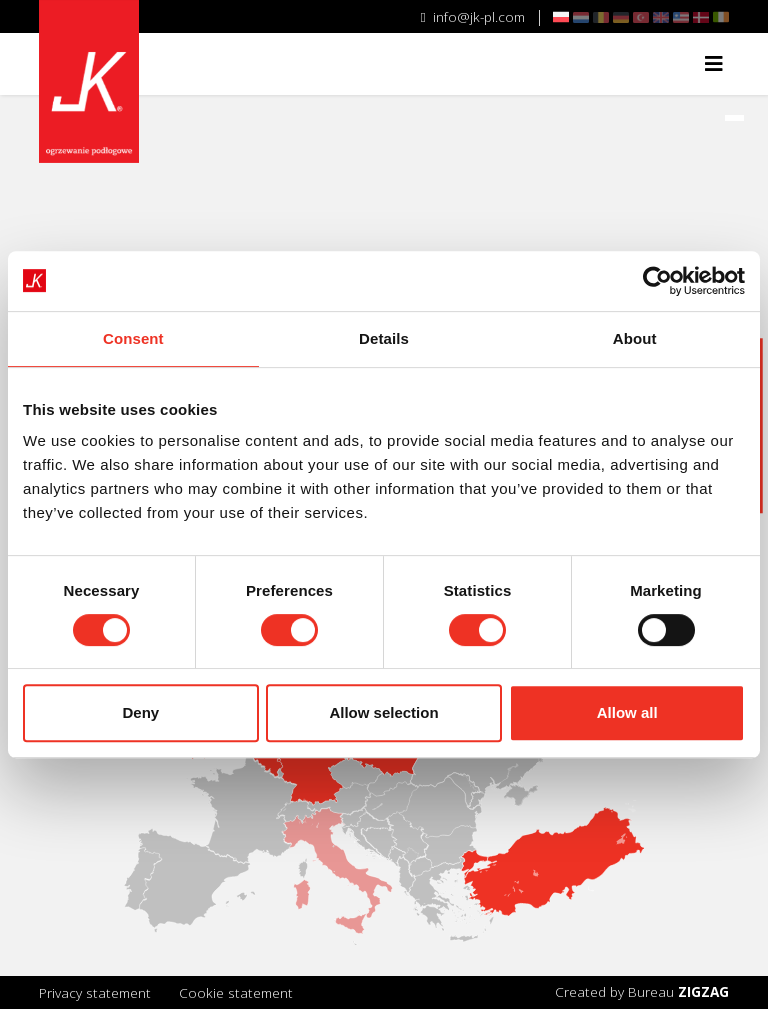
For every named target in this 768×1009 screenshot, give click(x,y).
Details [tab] (384, 338)
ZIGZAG (703, 991)
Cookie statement (236, 992)
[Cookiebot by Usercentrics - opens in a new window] (657, 281)
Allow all (627, 712)
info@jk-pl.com (473, 16)
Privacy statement (95, 992)
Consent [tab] (133, 338)
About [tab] (635, 338)
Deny (140, 712)
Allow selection (383, 712)
